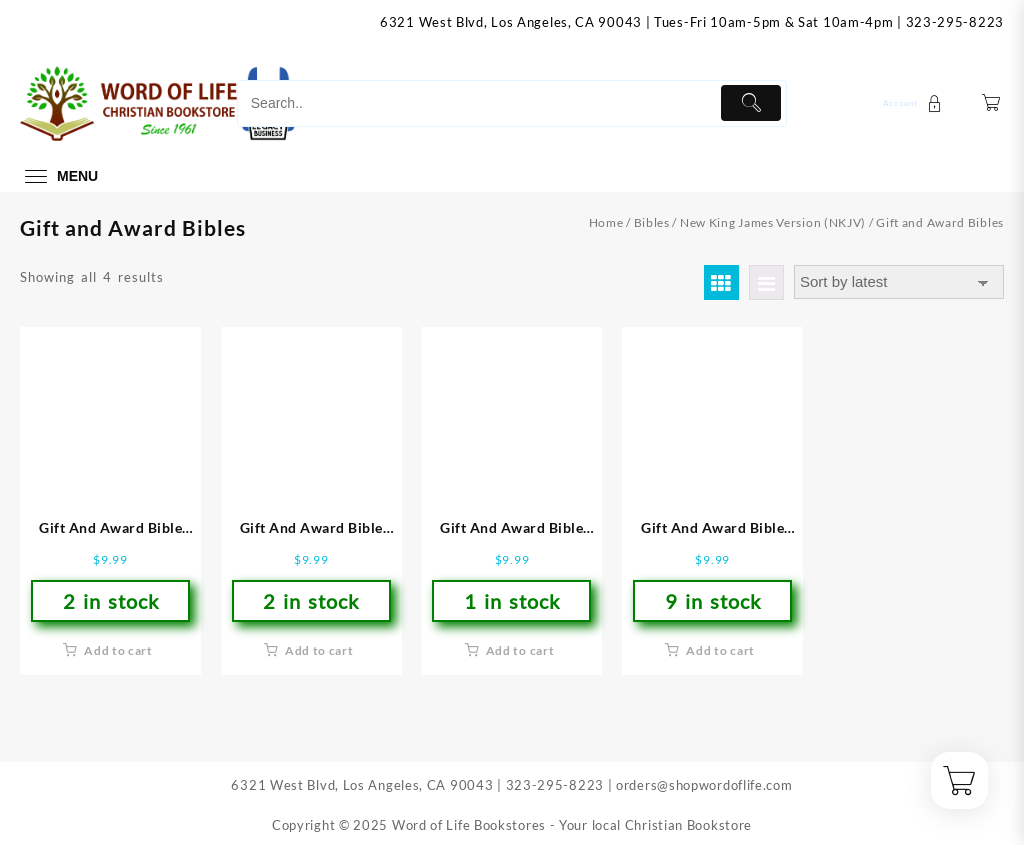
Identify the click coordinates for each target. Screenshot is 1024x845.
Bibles (652, 222)
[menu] (59, 176)
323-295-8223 (955, 22)
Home (606, 222)
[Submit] (751, 103)
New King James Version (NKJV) (773, 222)
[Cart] (991, 103)
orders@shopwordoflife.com (704, 785)
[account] (915, 103)
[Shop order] (899, 282)
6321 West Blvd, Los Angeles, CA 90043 (511, 22)
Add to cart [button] (118, 650)
